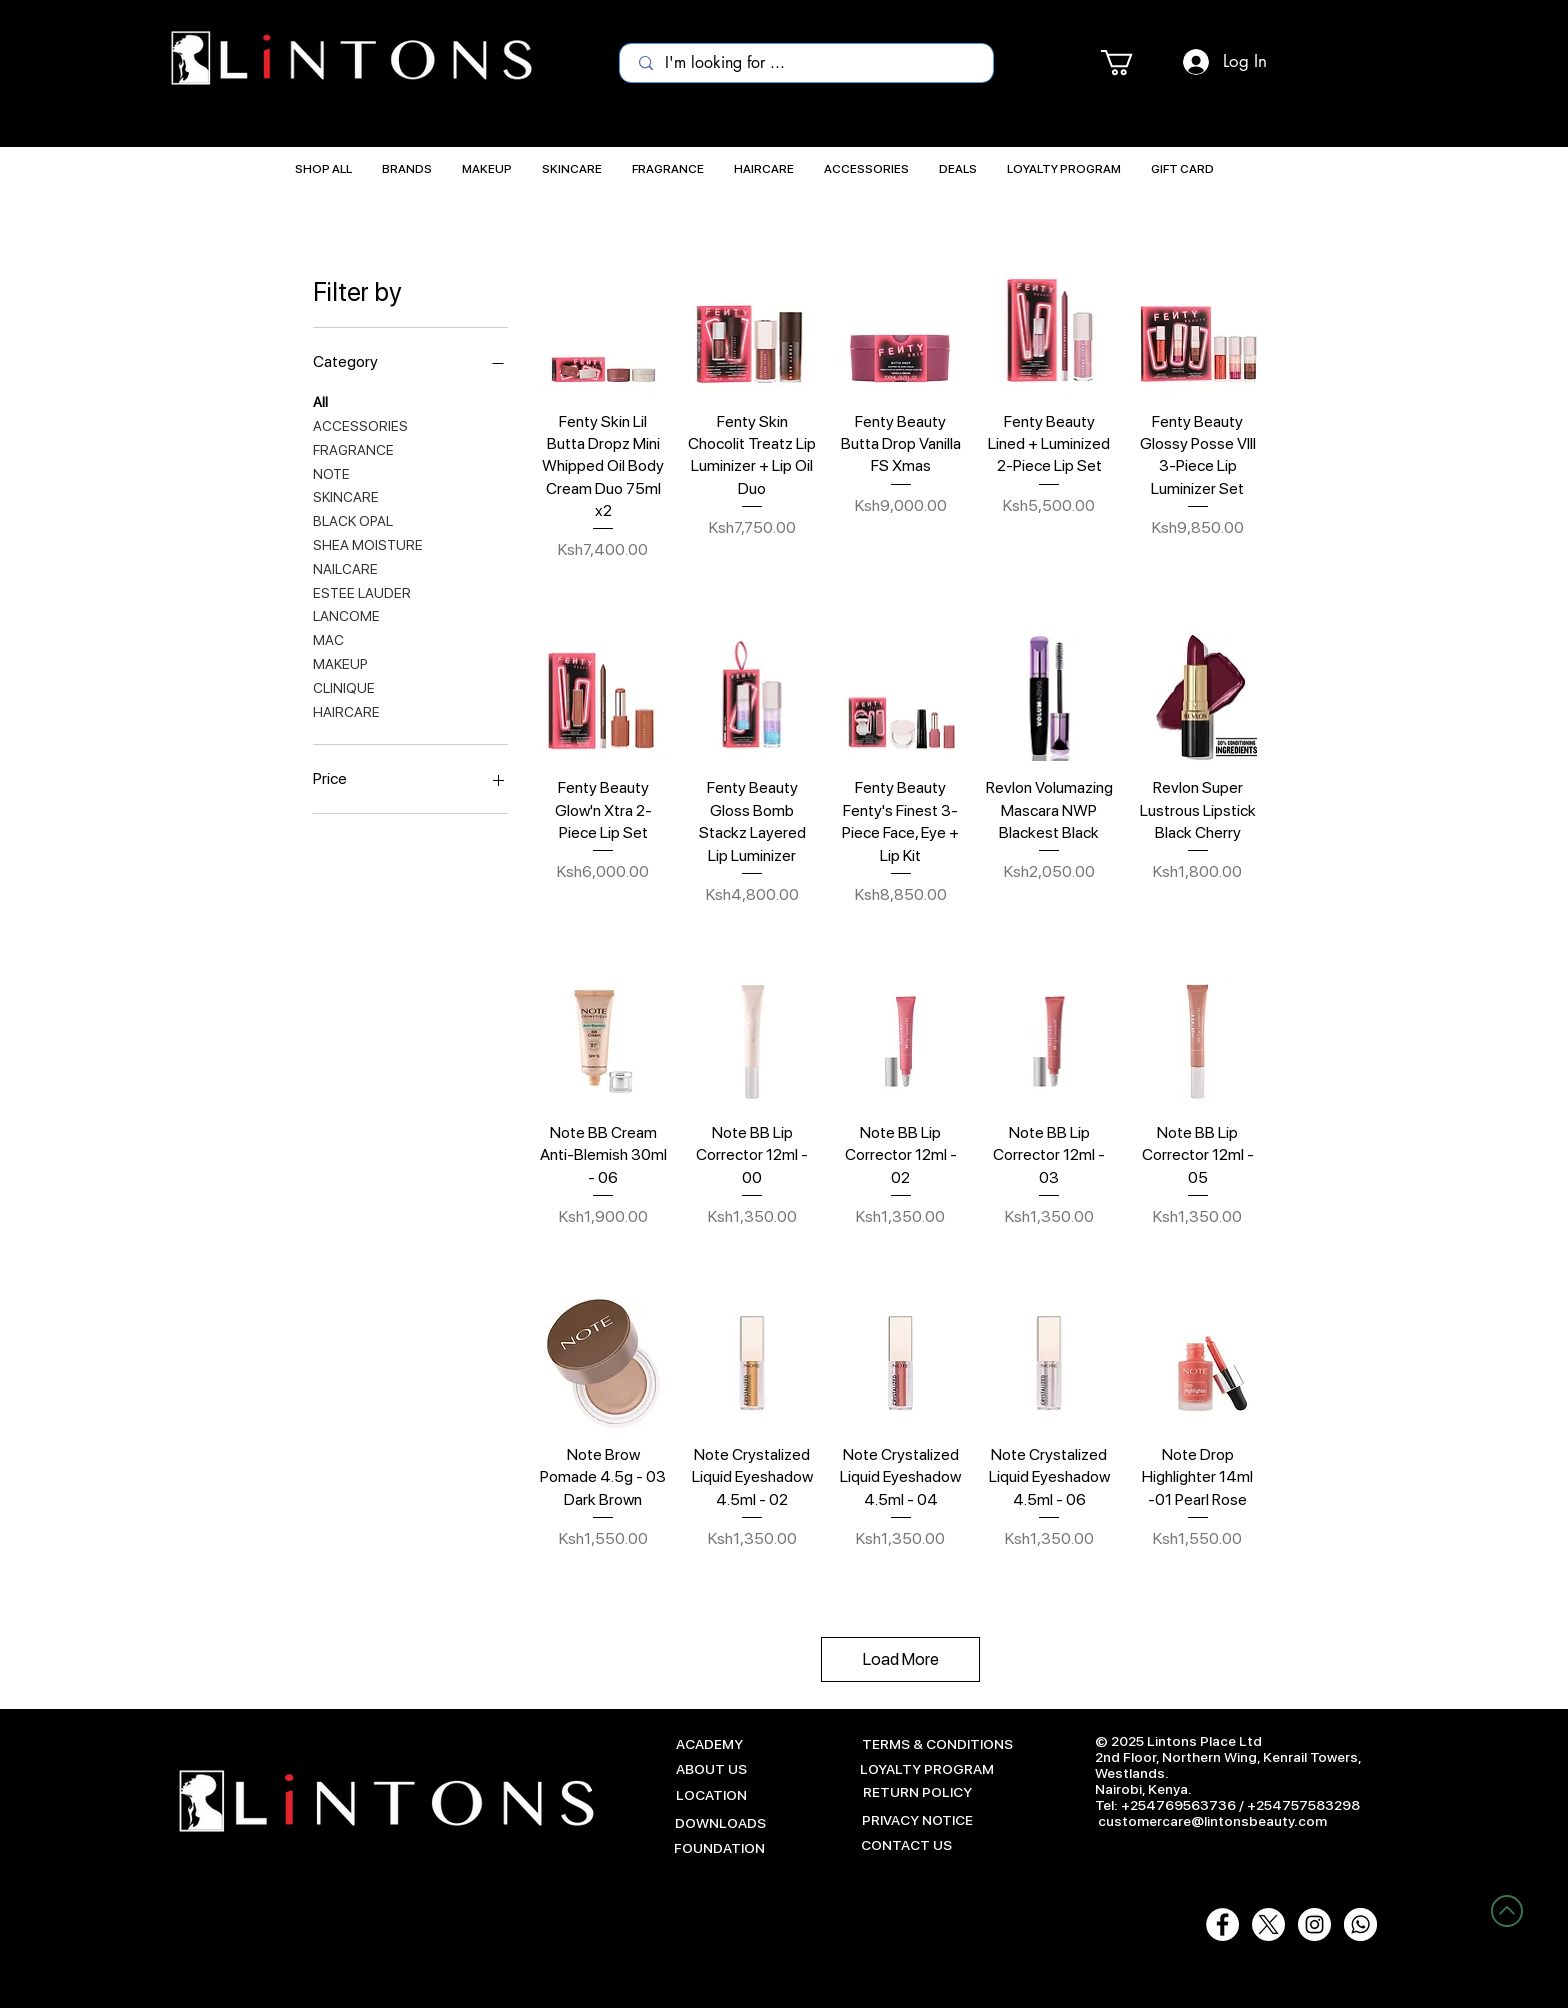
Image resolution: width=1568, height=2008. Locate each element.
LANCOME (346, 614)
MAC (328, 638)
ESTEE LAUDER (362, 591)
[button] (1132, 62)
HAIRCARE (346, 710)
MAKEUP (340, 662)
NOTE (331, 472)
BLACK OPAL (353, 519)
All (320, 400)
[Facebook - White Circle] (1222, 1924)
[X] (1268, 1924)
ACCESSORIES (360, 424)
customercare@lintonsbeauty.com (1212, 1821)
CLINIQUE (344, 686)
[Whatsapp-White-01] (1360, 1924)
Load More (901, 1659)
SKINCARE (346, 495)
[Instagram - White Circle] (1314, 1924)
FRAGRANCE (353, 448)
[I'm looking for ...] (808, 63)
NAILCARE (345, 567)
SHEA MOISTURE (368, 543)
